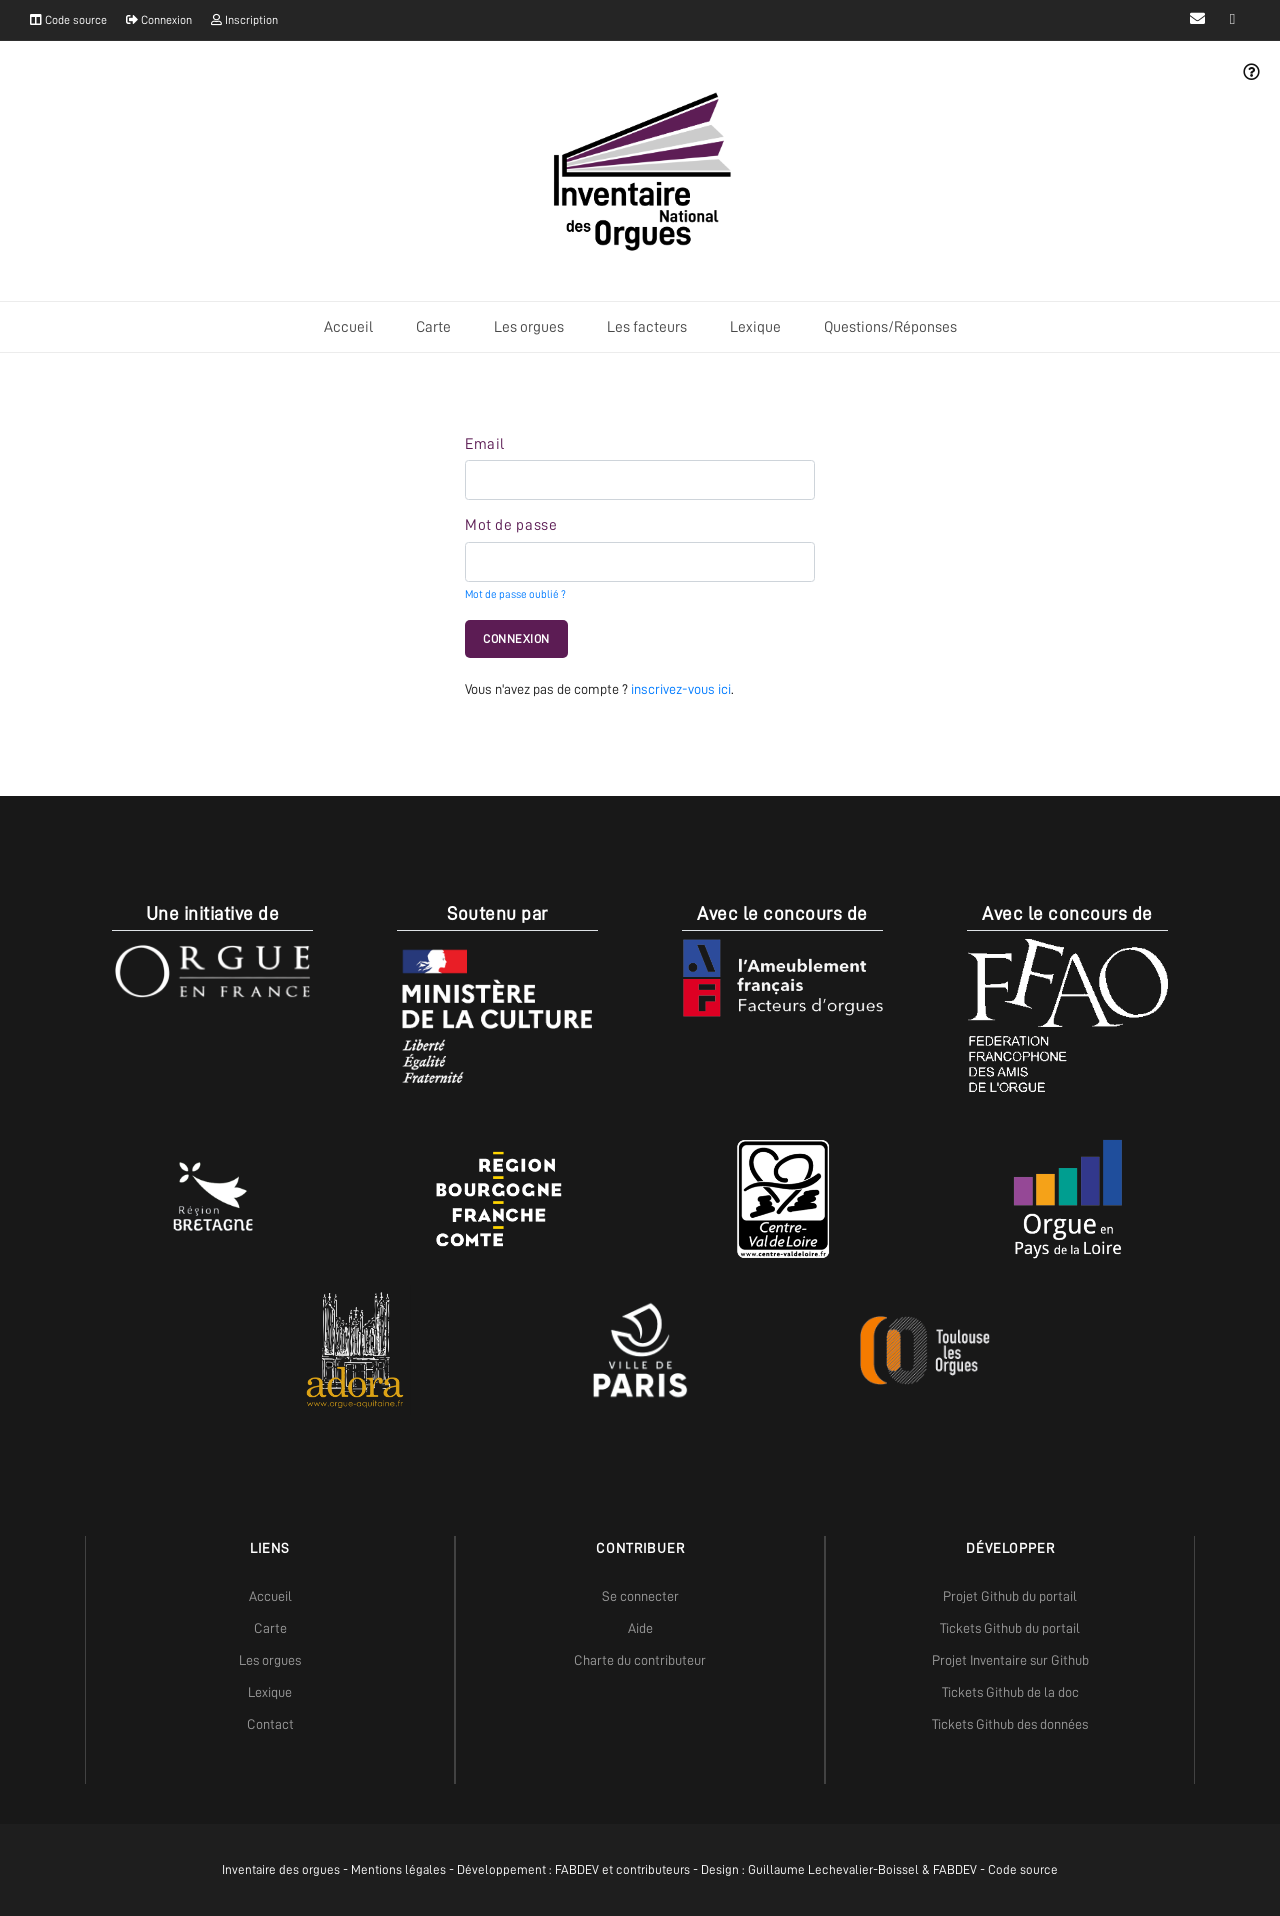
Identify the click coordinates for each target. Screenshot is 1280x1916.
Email (485, 444)
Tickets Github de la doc (1010, 1692)
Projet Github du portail (1010, 1596)
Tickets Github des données (1010, 1724)
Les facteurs (647, 327)
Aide (640, 1628)
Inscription (244, 20)
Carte (433, 327)
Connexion (159, 20)
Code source (68, 20)
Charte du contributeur (640, 1660)
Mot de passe (511, 525)
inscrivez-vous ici (681, 689)
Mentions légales (398, 1869)
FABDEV (577, 1869)
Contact (270, 1724)
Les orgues (529, 327)
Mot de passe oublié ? (515, 594)
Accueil (348, 327)
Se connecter (640, 1596)
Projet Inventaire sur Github (1010, 1660)
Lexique (755, 327)
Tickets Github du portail (1010, 1628)
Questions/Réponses (890, 327)
